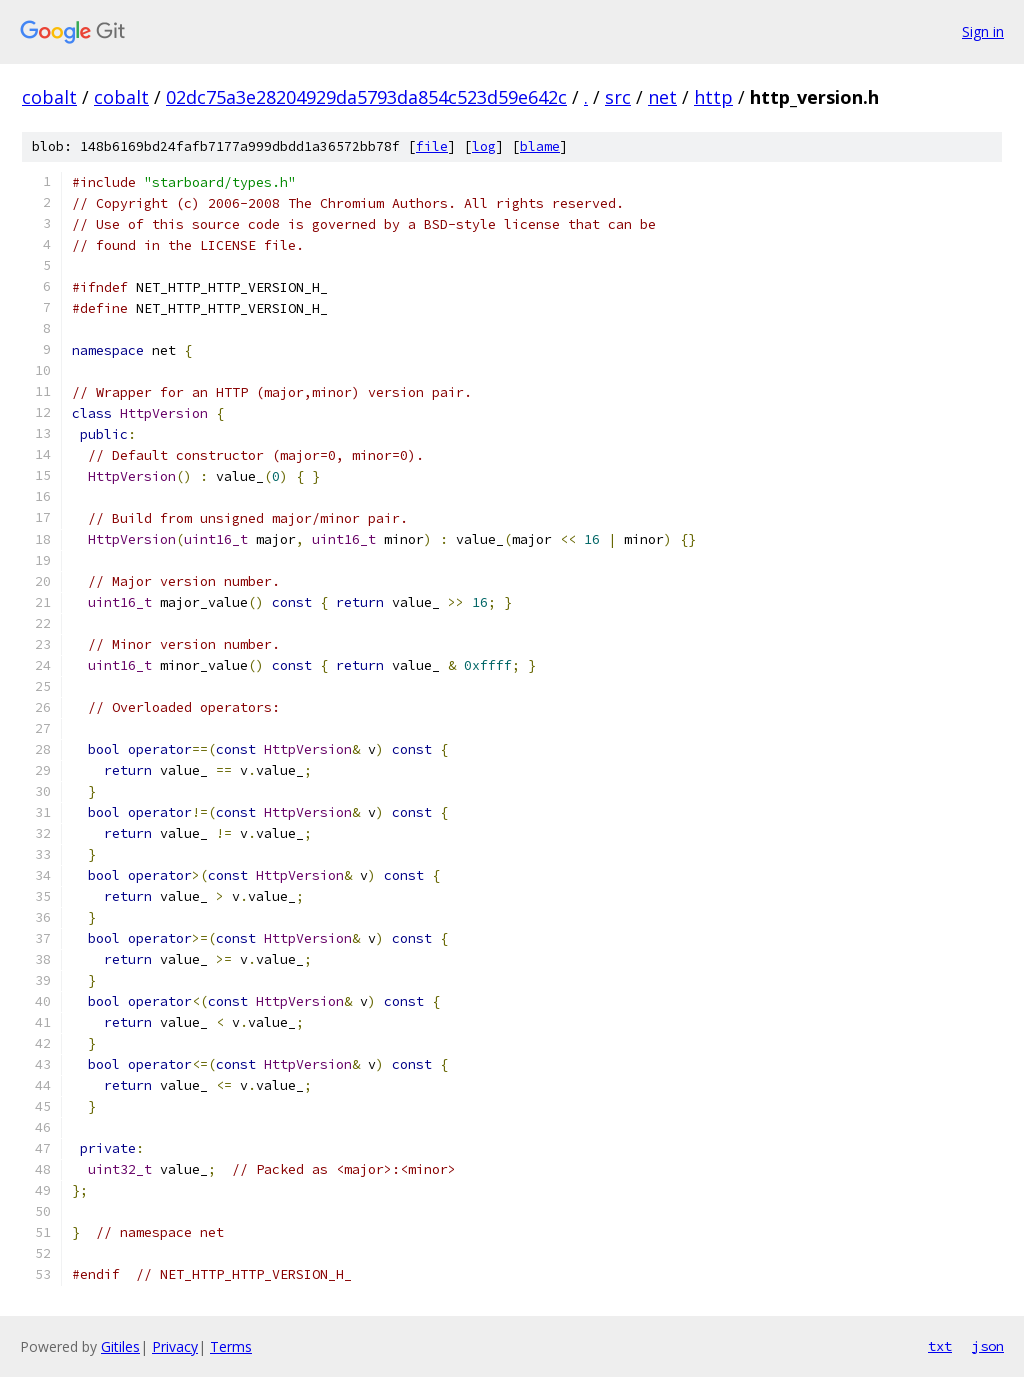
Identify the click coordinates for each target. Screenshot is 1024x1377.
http (713, 97)
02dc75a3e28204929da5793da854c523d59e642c (366, 97)
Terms (231, 1346)
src (618, 97)
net (662, 97)
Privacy (175, 1346)
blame (540, 146)
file (432, 146)
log (484, 146)
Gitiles (120, 1346)
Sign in (983, 31)
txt (940, 1346)
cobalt (49, 97)
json (988, 1346)
